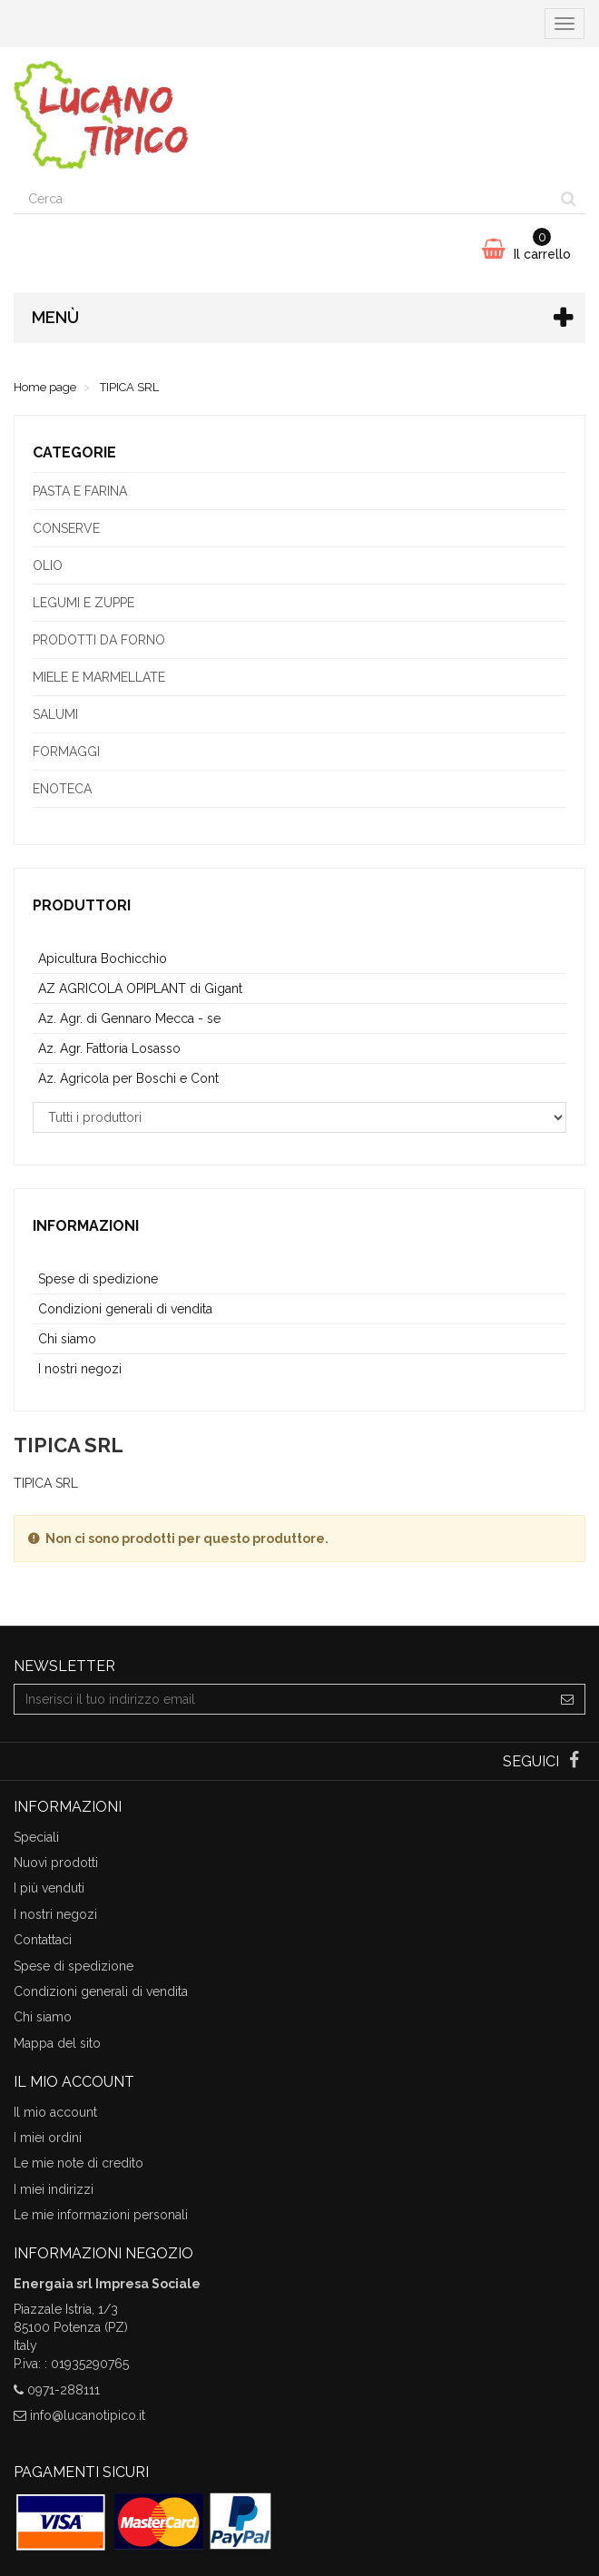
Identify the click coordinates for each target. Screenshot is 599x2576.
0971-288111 (63, 2390)
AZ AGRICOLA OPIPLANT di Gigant (140, 988)
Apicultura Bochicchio (102, 958)
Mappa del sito (57, 2043)
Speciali (36, 1837)
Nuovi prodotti (56, 1862)
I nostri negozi (80, 1369)
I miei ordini (48, 2137)
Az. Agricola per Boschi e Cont (128, 1078)
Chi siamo (67, 1339)
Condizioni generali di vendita (125, 1309)
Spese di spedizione (98, 1279)
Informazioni (86, 1225)
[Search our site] (283, 198)
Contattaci (43, 1939)
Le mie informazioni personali (101, 2214)
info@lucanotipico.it (87, 2415)
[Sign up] (567, 1699)
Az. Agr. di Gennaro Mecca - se (129, 1018)
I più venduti (49, 1888)
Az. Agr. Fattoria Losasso (109, 1048)
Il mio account (55, 2112)
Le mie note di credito (78, 2163)
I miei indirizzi (53, 2189)
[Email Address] (282, 1699)
